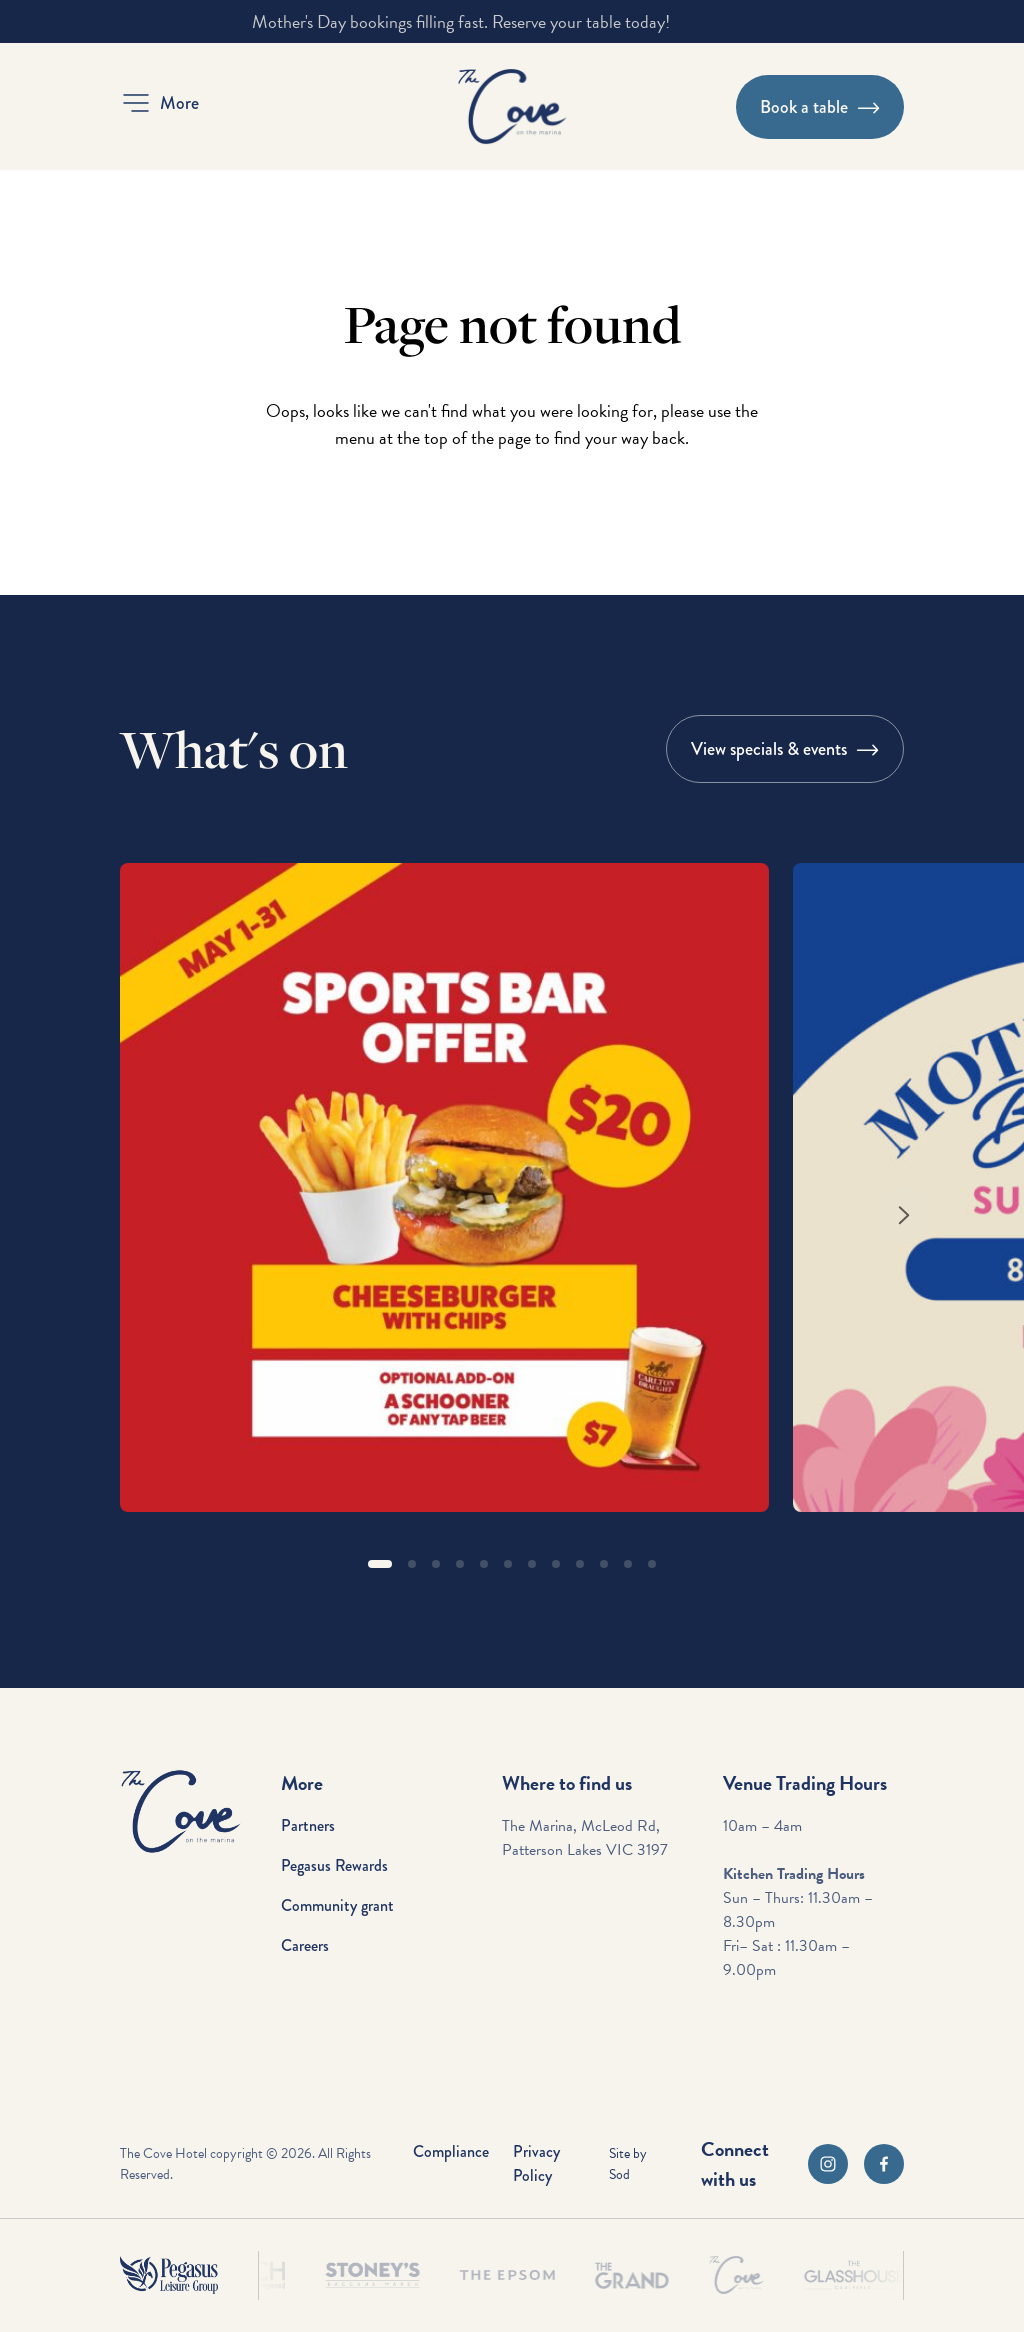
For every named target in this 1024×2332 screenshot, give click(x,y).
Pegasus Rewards (334, 1865)
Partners (308, 1825)
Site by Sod (628, 2164)
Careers (305, 1945)
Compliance (451, 2151)
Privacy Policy (536, 2163)
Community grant (337, 1905)
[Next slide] (904, 1215)
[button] (159, 103)
